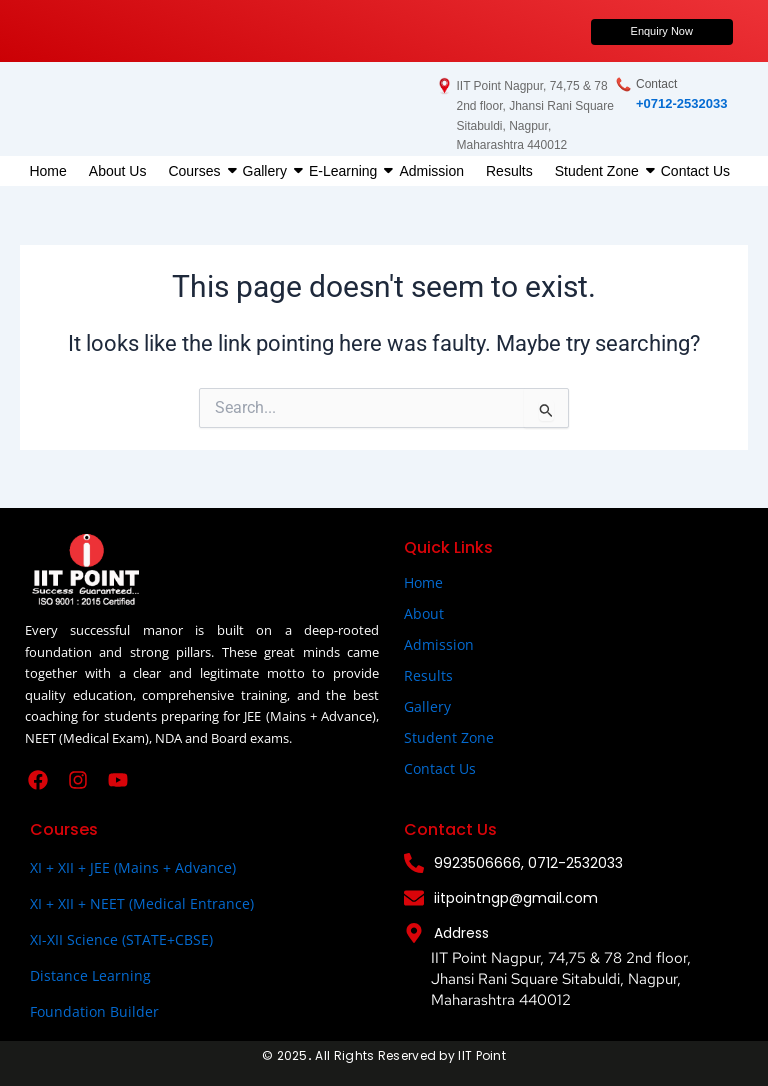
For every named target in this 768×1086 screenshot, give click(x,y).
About (424, 613)
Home (47, 171)
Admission (431, 171)
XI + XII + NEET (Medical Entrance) (142, 903)
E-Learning (346, 171)
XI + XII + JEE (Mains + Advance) (133, 867)
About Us (118, 171)
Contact (656, 84)
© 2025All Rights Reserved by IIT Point (384, 1055)
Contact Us (695, 171)
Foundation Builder (94, 1011)
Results (509, 171)
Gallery (267, 171)
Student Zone (599, 171)
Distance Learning (90, 975)
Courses (196, 171)
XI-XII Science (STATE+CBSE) (121, 939)
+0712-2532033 (681, 103)
